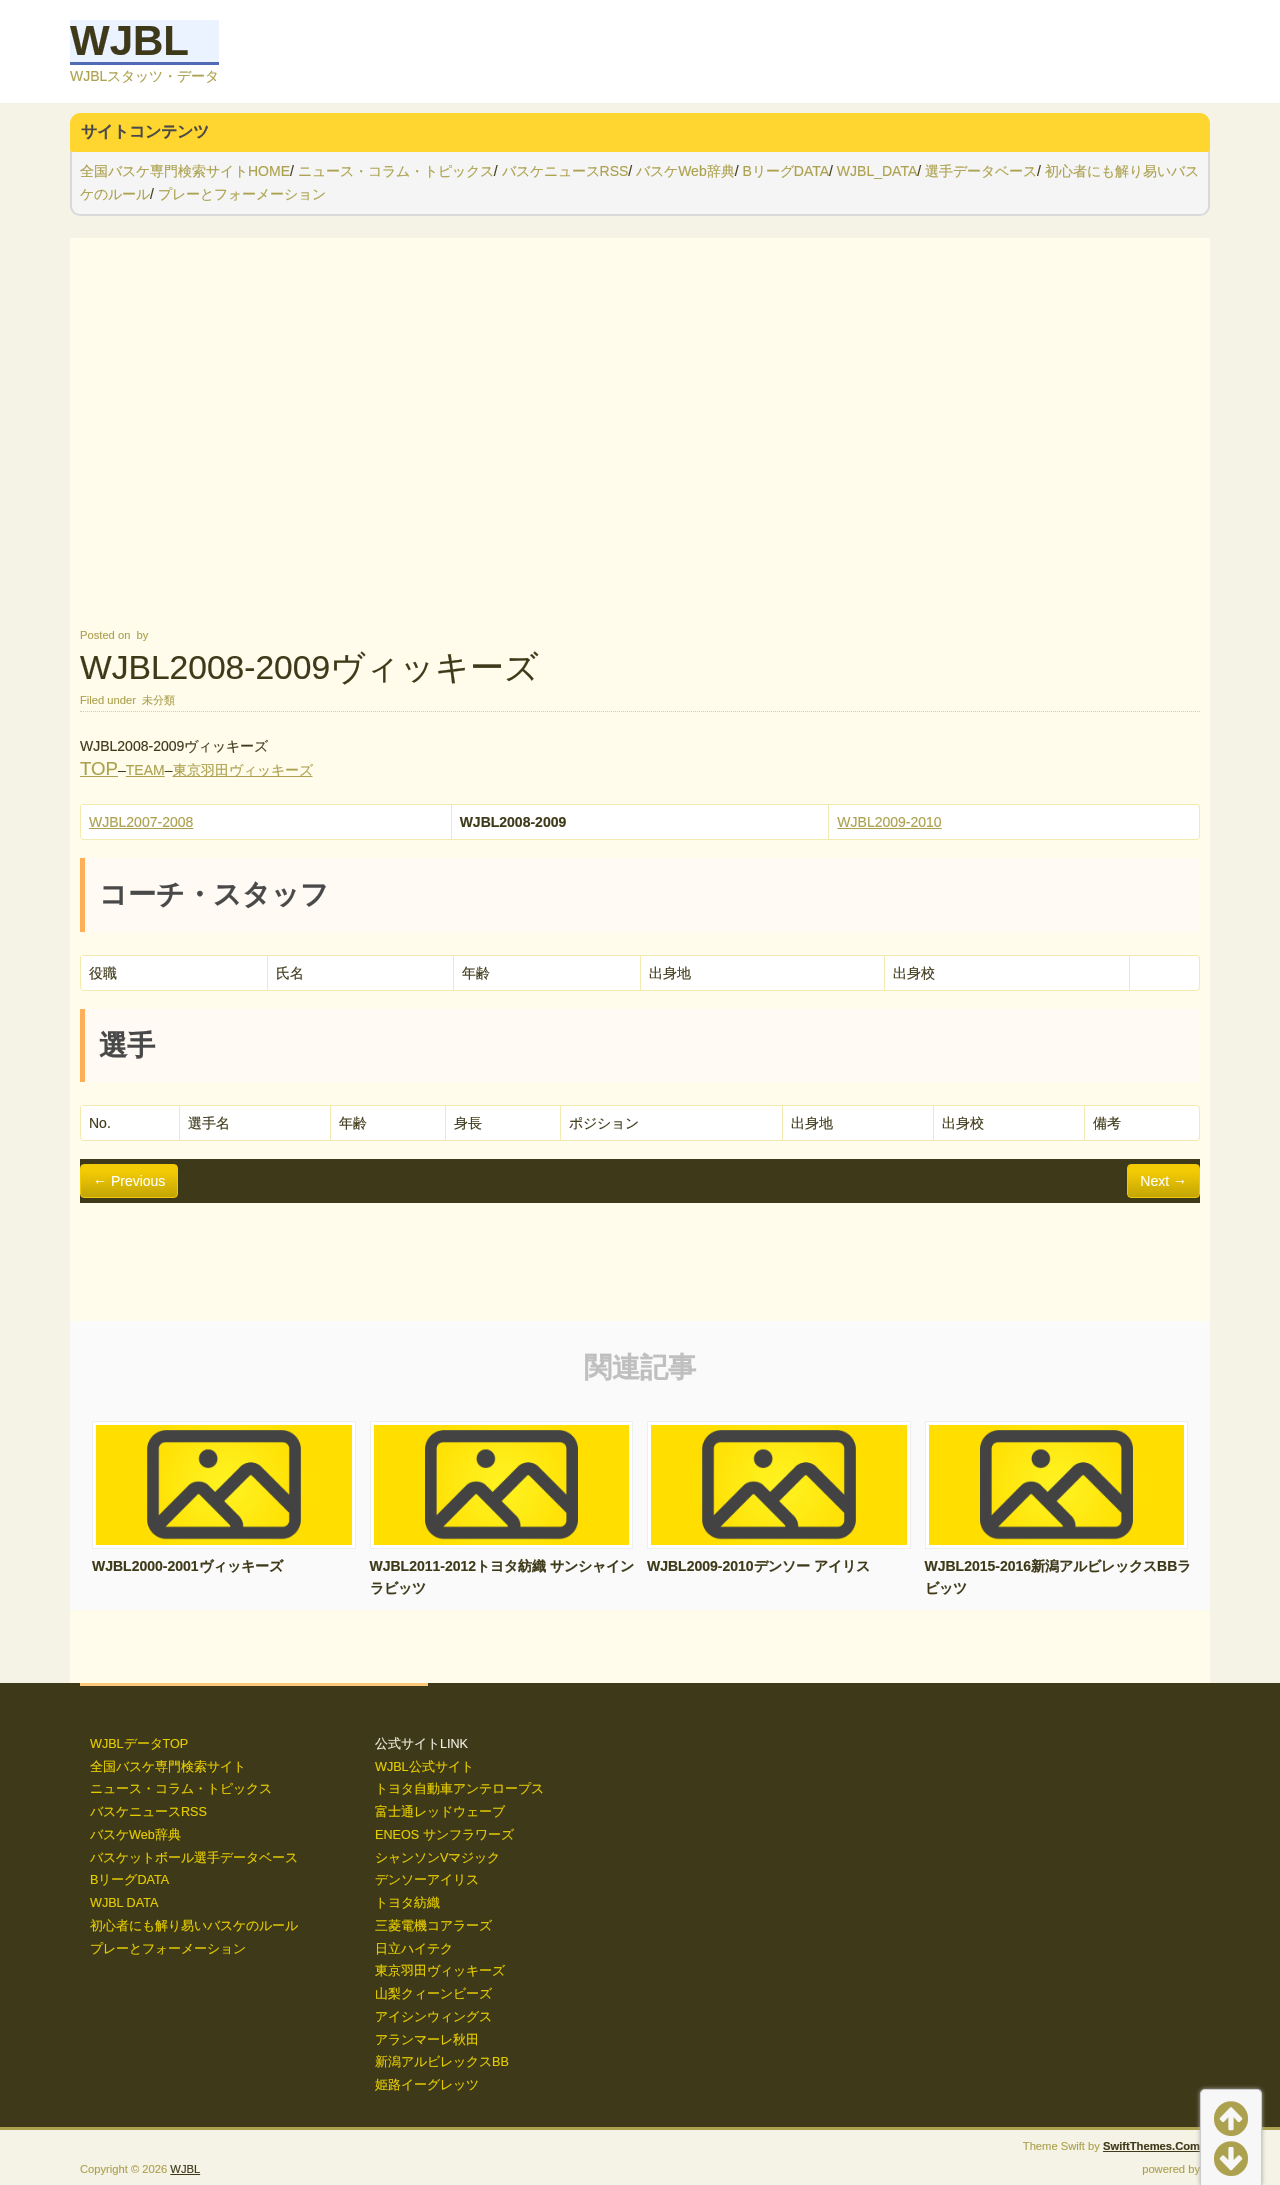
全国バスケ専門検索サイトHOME (185, 171)
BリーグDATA (785, 171)
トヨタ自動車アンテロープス (459, 1789)
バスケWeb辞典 (685, 171)
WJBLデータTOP (139, 1744)
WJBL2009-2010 (889, 822)
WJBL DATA (124, 1903)
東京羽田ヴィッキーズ (243, 770)
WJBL (129, 40)
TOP (99, 768)
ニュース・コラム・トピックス (396, 171)
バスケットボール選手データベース (194, 1858)
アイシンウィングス (433, 2017)
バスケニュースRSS (565, 171)
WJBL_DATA (877, 171)
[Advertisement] (640, 431)
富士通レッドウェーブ (440, 1812)
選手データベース (981, 171)
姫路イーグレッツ (427, 2085)
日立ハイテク (414, 1949)
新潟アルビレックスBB (442, 2062)
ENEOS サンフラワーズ (444, 1835)
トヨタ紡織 (407, 1903)
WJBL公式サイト (424, 1767)
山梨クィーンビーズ (433, 1994)
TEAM (145, 770)
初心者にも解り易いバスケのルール (194, 1926)
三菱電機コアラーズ (433, 1926)
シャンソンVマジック (437, 1858)
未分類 (158, 700)
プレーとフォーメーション (242, 194)
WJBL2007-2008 (141, 822)
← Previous (129, 1181)
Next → (1163, 1181)
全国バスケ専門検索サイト (168, 1767)
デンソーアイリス (427, 1880)
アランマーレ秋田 (427, 2040)
